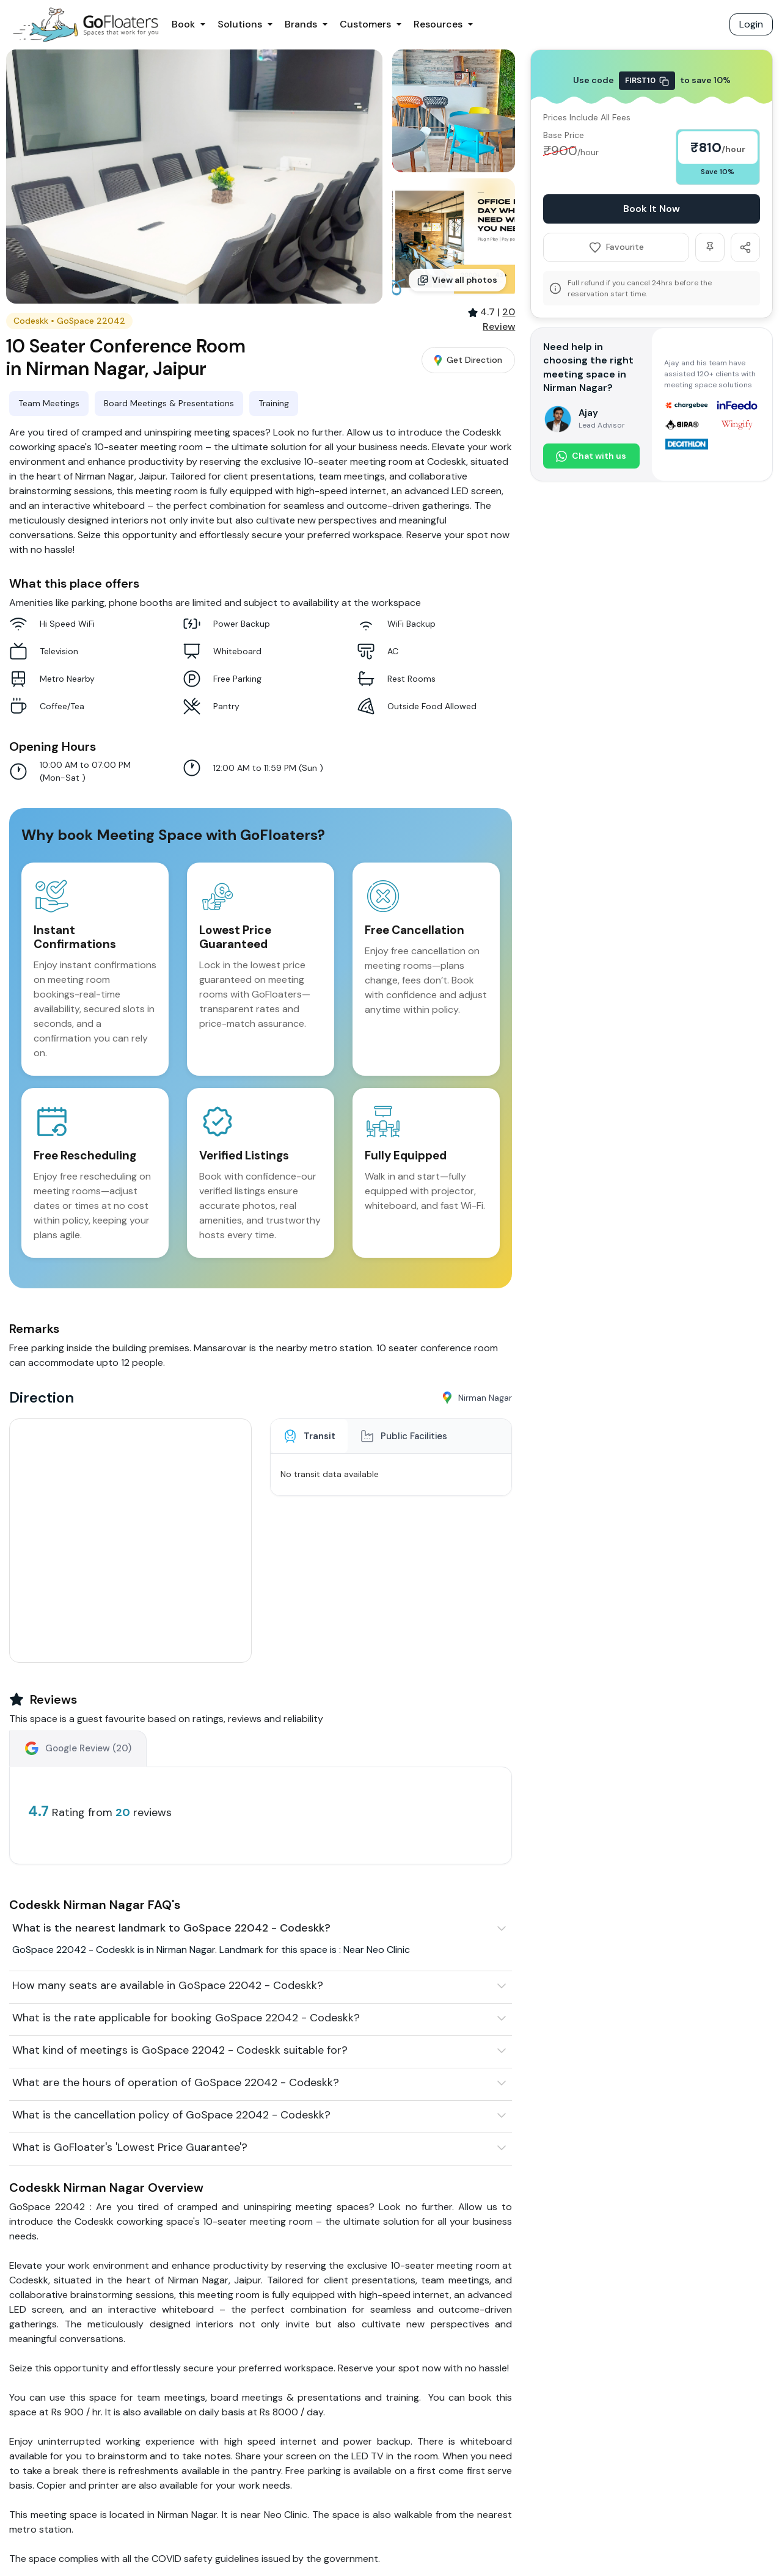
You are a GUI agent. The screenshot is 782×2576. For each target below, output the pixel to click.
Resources (438, 24)
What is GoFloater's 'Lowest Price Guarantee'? (129, 2147)
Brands (301, 24)
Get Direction (468, 359)
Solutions (239, 24)
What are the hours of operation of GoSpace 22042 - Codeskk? (175, 2082)
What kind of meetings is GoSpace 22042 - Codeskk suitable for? (180, 2050)
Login (751, 24)
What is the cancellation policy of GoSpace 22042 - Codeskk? (171, 2114)
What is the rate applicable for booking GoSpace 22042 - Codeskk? (186, 2017)
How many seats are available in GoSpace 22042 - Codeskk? (167, 1985)
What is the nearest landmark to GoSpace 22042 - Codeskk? (171, 1928)
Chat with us (591, 456)
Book (183, 24)
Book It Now (651, 208)
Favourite (616, 247)
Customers (365, 24)
